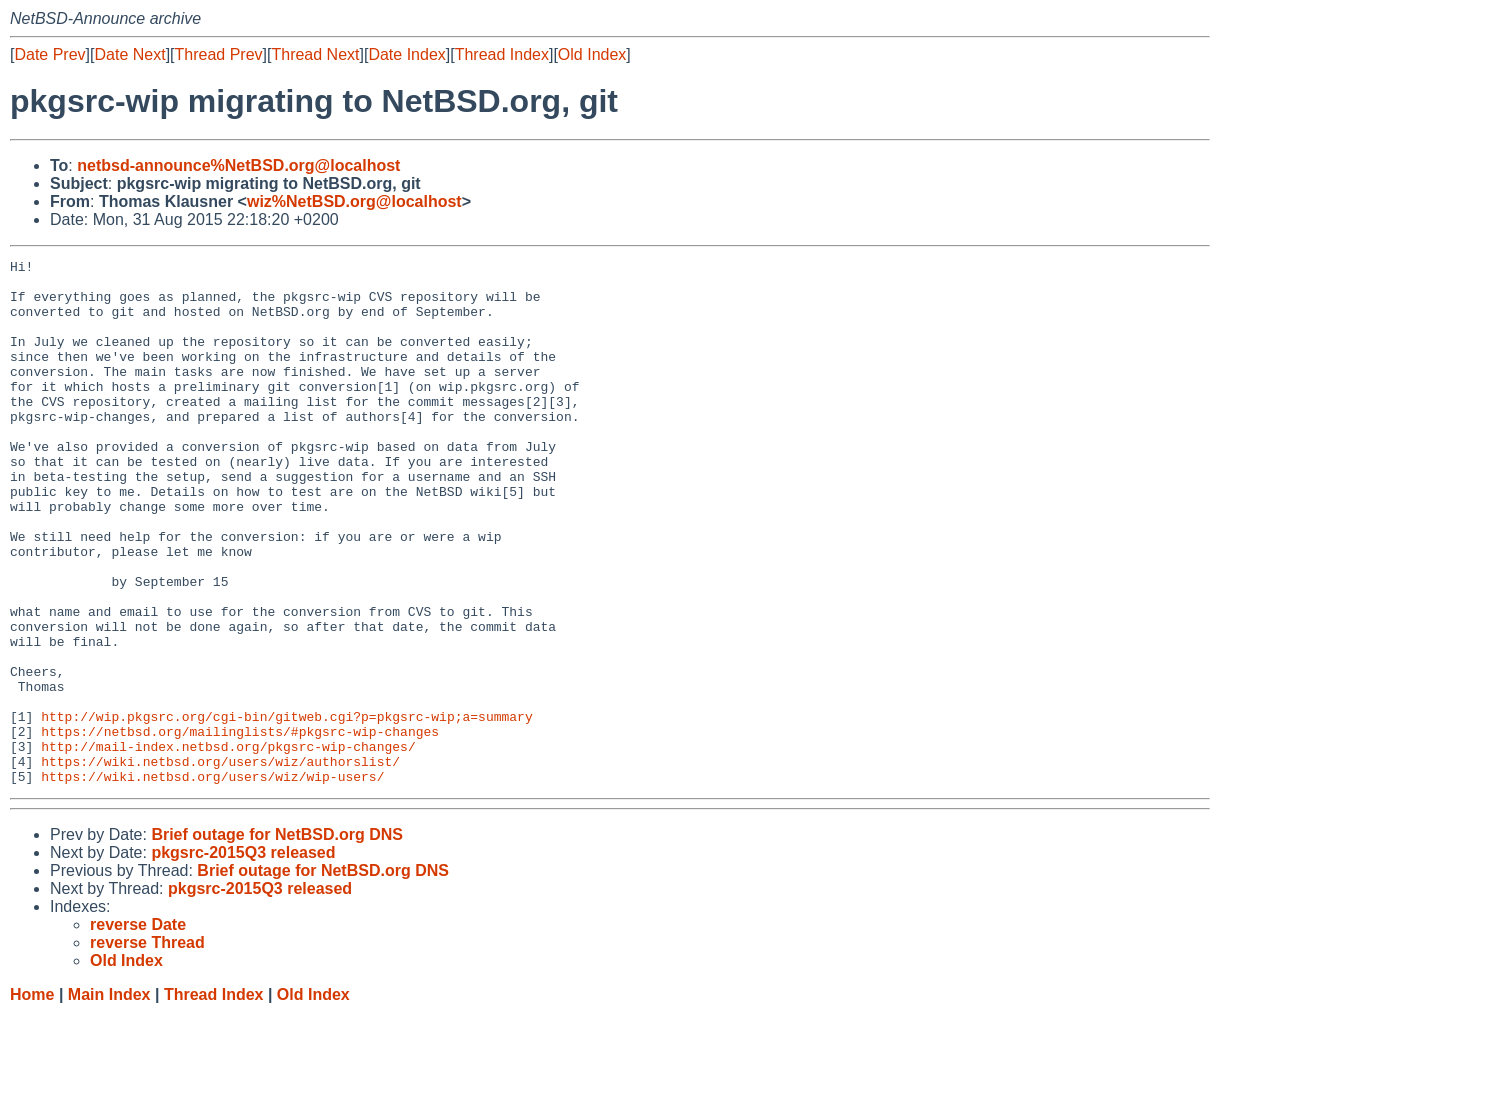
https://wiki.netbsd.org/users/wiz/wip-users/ (212, 881)
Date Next (129, 54)
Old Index (592, 54)
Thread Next (315, 54)
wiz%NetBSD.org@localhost (354, 201)
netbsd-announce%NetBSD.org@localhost (238, 165)
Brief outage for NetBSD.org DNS (277, 939)
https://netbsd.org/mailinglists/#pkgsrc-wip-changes (240, 827)
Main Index (109, 1099)
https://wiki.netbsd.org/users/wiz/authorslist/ (220, 863)
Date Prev (49, 54)
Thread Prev (219, 54)
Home (32, 1099)
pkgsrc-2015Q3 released (243, 957)
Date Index (406, 54)
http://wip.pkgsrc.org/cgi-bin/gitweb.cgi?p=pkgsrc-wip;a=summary (286, 809)
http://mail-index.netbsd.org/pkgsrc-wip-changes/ (228, 845)
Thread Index (502, 54)
